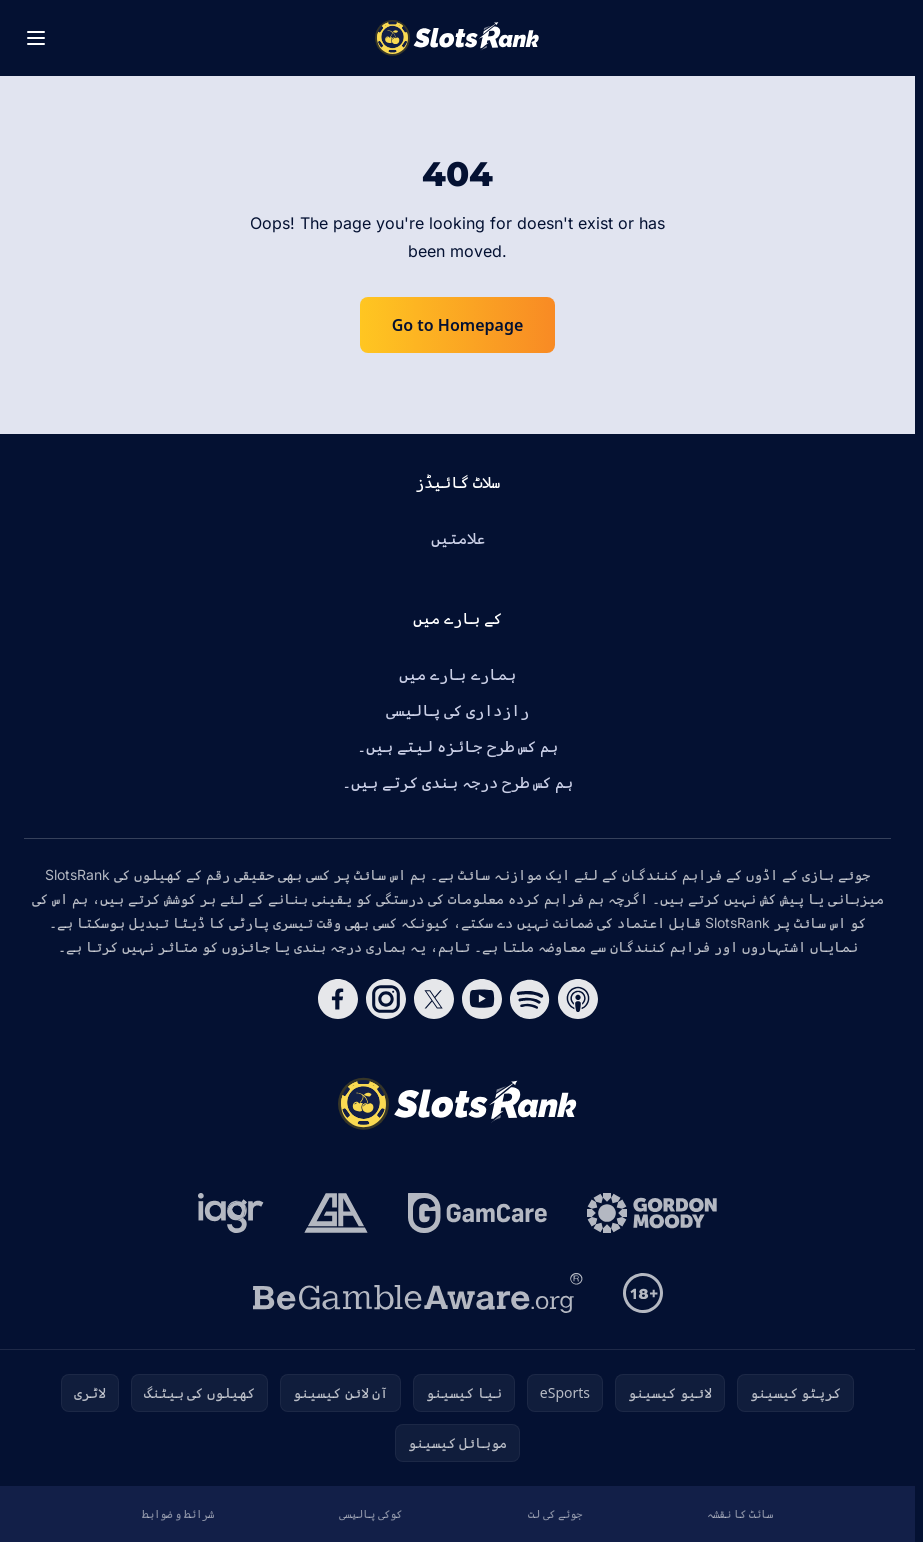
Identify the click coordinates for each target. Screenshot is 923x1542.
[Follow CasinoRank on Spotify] (530, 999)
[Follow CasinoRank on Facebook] (338, 999)
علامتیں (458, 538)
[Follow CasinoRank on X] (434, 999)
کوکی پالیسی (370, 1513)
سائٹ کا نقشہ (740, 1513)
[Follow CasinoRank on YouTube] (482, 999)
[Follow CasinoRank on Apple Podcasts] (578, 999)
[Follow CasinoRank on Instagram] (386, 999)
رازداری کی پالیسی (457, 710)
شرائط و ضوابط (178, 1513)
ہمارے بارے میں (457, 674)
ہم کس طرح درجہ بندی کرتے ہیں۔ (458, 782)
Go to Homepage (458, 325)
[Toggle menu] (36, 38)
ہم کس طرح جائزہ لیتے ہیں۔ (457, 746)
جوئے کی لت (555, 1513)
